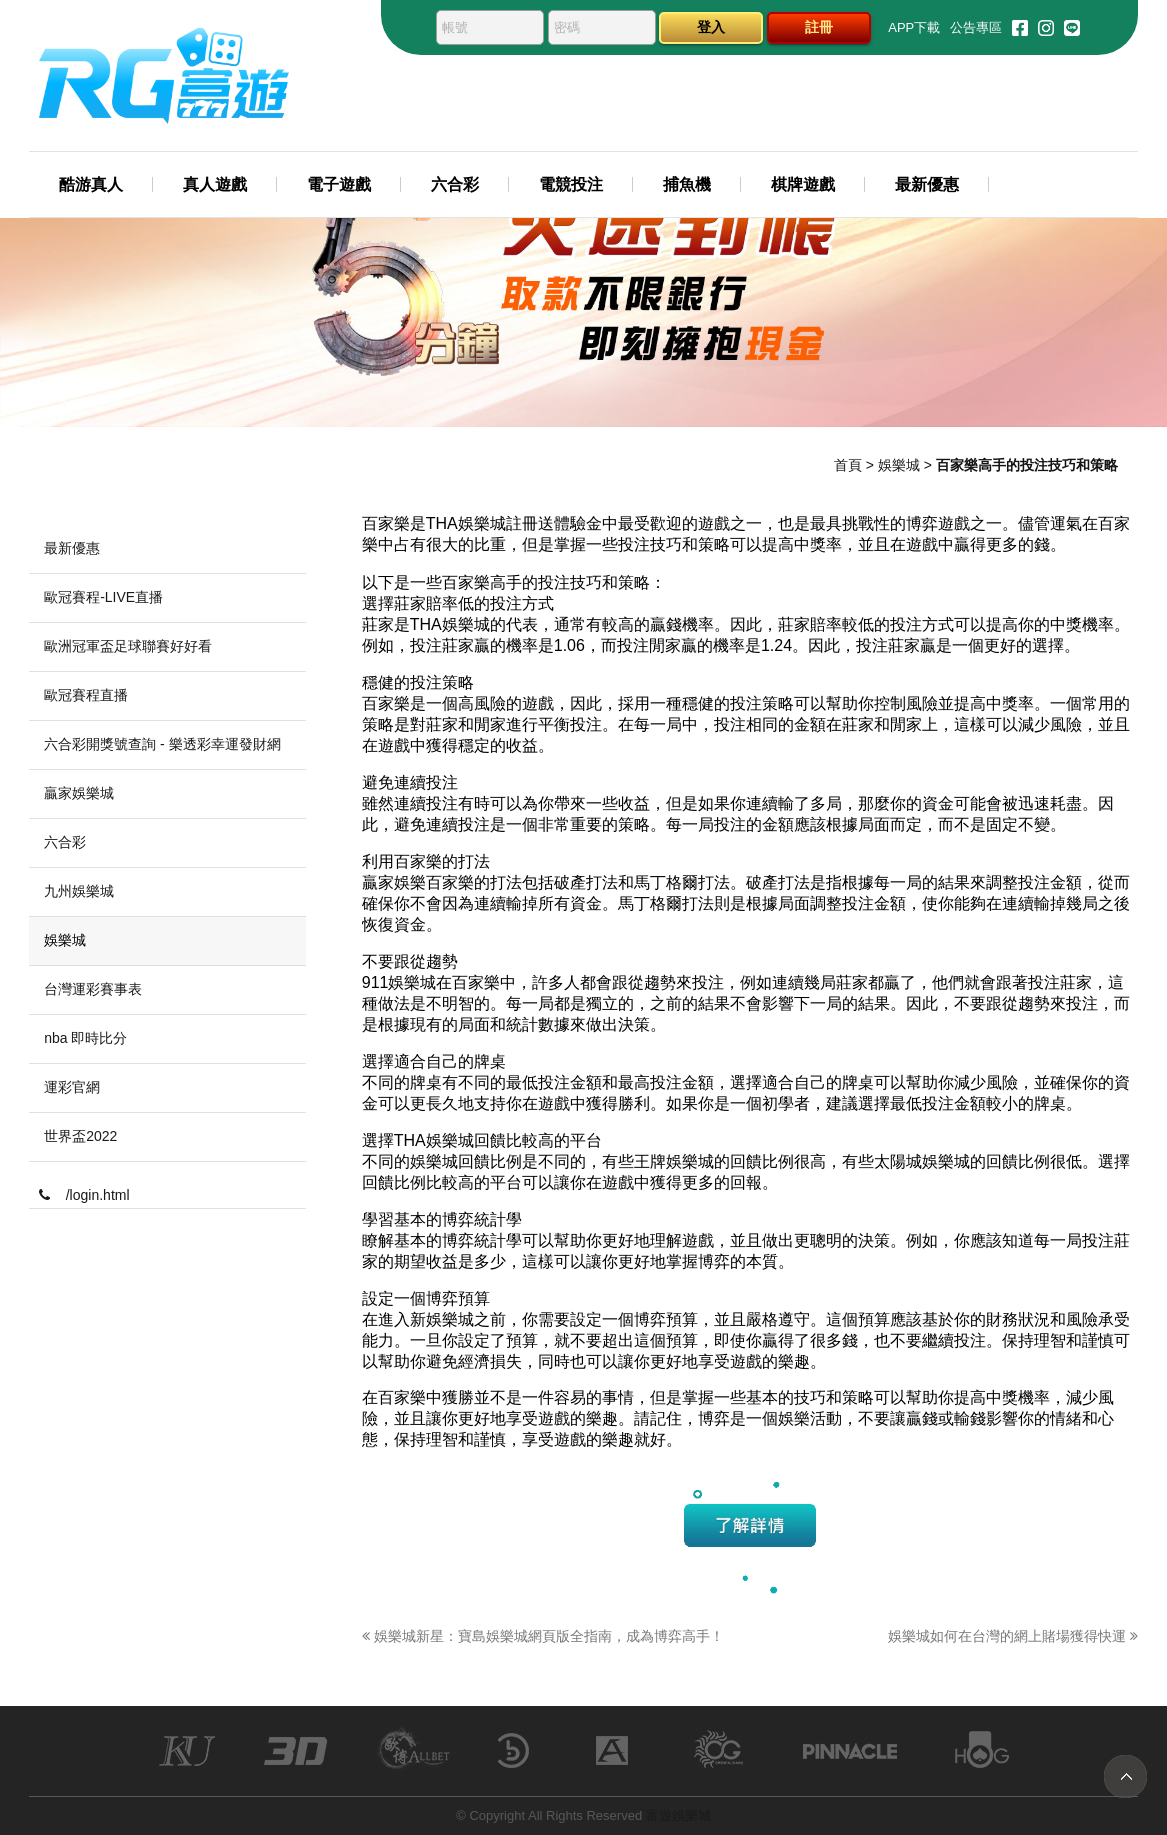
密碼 (567, 27)
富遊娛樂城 (678, 1815)
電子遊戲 (339, 184)
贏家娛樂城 (79, 793)
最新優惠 (927, 184)
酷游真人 (91, 184)
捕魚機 (687, 184)
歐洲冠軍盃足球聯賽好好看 (128, 646)
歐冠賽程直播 (86, 695)
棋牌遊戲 (803, 184)
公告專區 (976, 27)
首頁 (848, 465)
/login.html (84, 1195)
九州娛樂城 (79, 891)
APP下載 (914, 27)
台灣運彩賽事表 (93, 989)
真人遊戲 (215, 184)
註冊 (819, 27)
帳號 (455, 27)
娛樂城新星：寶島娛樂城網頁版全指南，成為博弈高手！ (543, 1636)
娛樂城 (899, 465)
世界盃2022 (80, 1136)
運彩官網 (72, 1087)
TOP (1125, 1776)
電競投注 (571, 184)
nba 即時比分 (85, 1038)
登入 (711, 27)
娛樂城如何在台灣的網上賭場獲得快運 (1013, 1636)
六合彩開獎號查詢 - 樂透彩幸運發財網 (162, 744)
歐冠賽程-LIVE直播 (103, 597)
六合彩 (455, 184)
